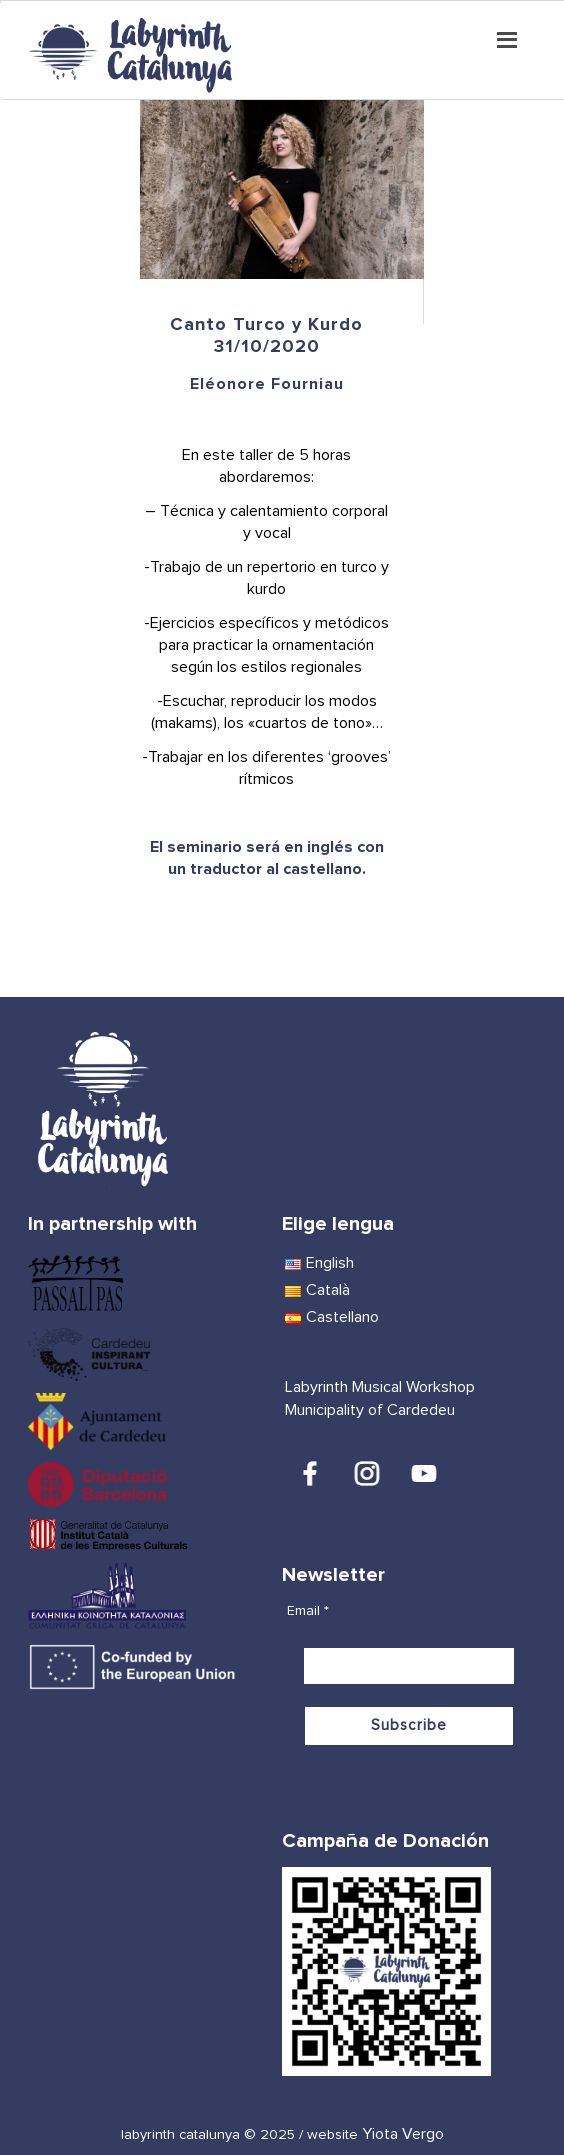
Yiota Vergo (403, 2134)
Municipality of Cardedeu (370, 1410)
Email (308, 1611)
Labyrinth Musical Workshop (380, 1387)
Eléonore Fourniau (267, 384)
